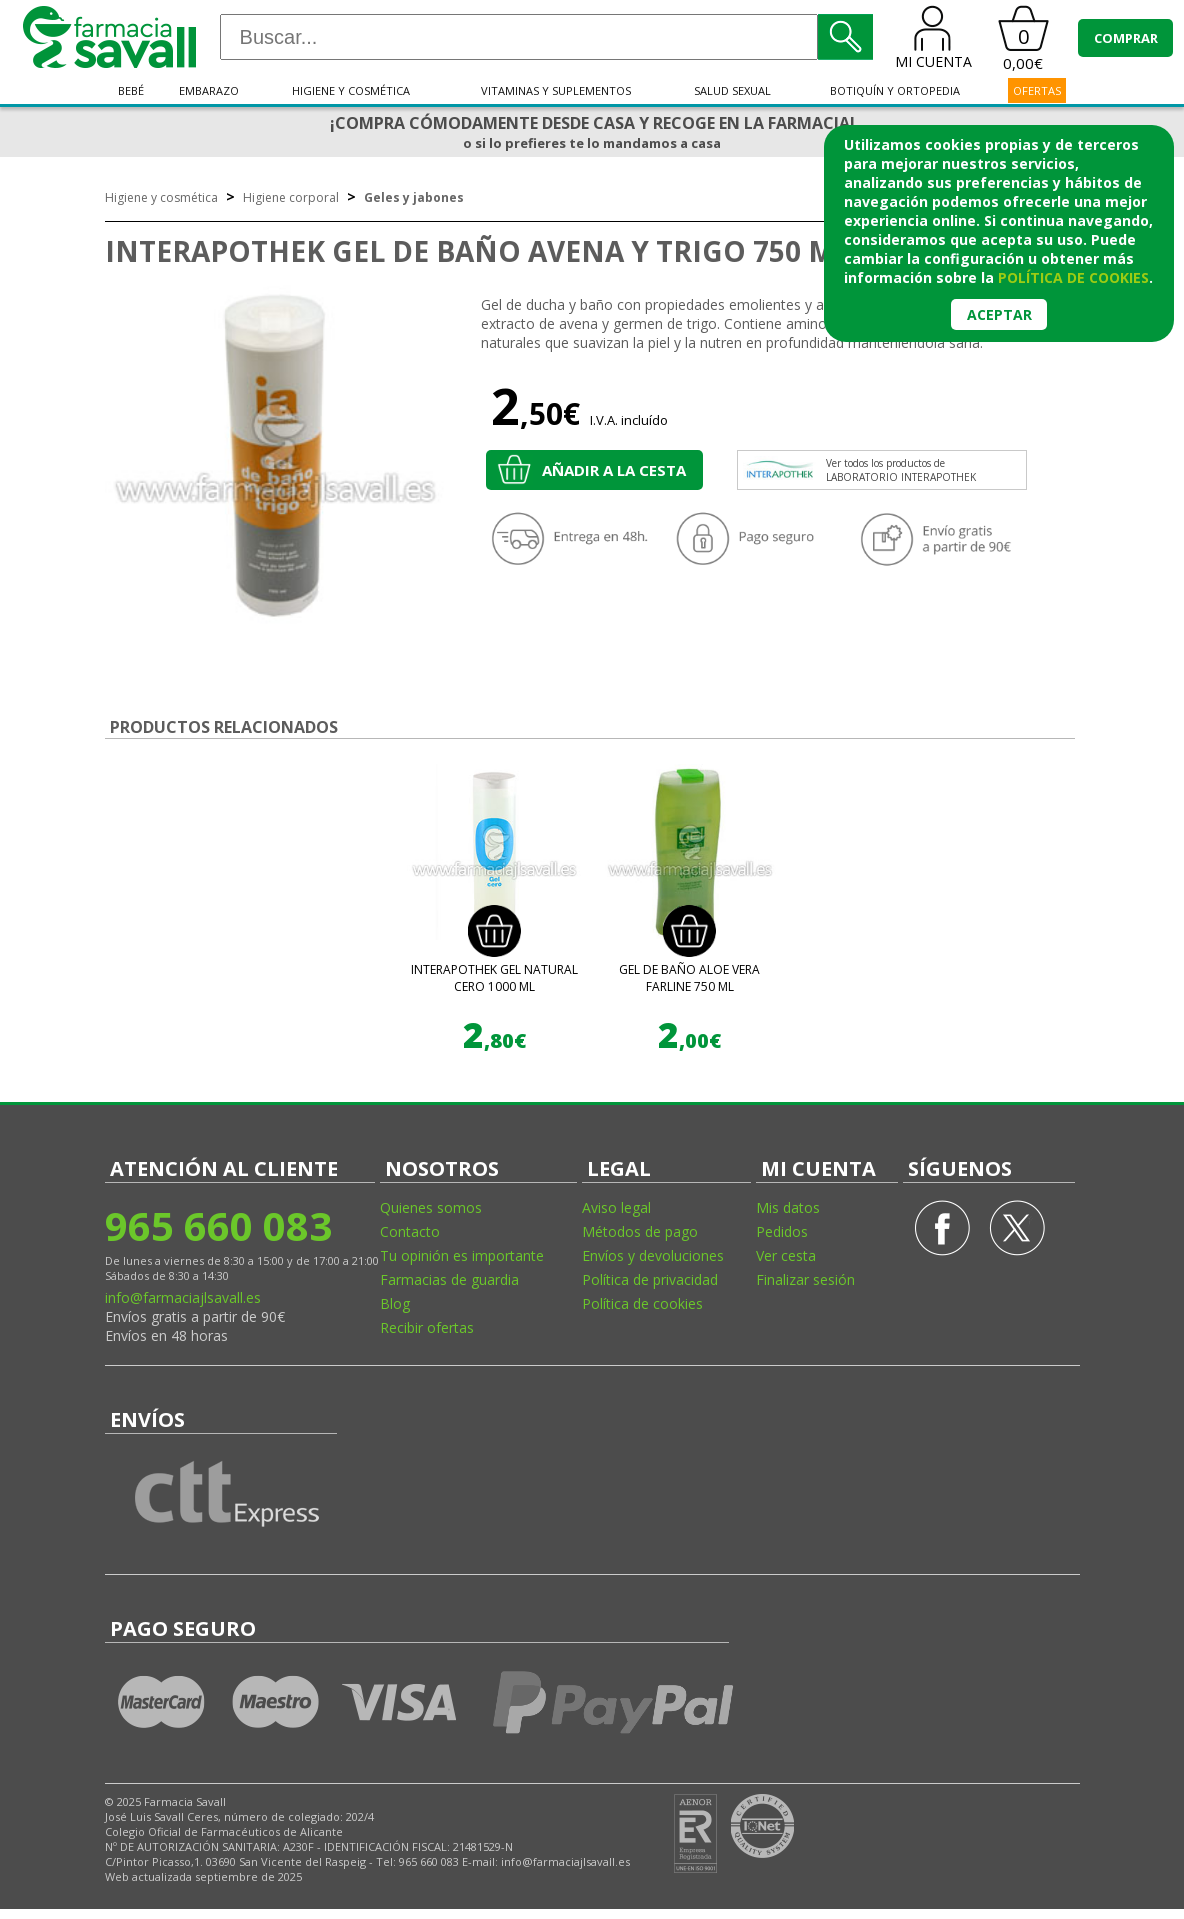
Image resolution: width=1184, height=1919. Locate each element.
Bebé (131, 90)
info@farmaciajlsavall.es (183, 1297)
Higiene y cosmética (351, 90)
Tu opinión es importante (462, 1255)
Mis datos (788, 1207)
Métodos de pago (640, 1231)
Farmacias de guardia (449, 1279)
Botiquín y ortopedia (895, 90)
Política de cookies (642, 1303)
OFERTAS (1037, 90)
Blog (395, 1303)
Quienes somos (431, 1207)
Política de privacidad (650, 1279)
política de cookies (1073, 277)
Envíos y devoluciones (653, 1255)
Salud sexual (732, 90)
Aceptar (999, 314)
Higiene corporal (291, 197)
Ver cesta (786, 1255)
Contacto (410, 1231)
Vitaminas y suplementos (556, 90)
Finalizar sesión (805, 1279)
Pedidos (782, 1231)
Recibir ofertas (427, 1327)
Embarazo (209, 90)
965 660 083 (218, 1225)
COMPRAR (1126, 38)
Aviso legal (616, 1207)
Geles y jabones (414, 197)
